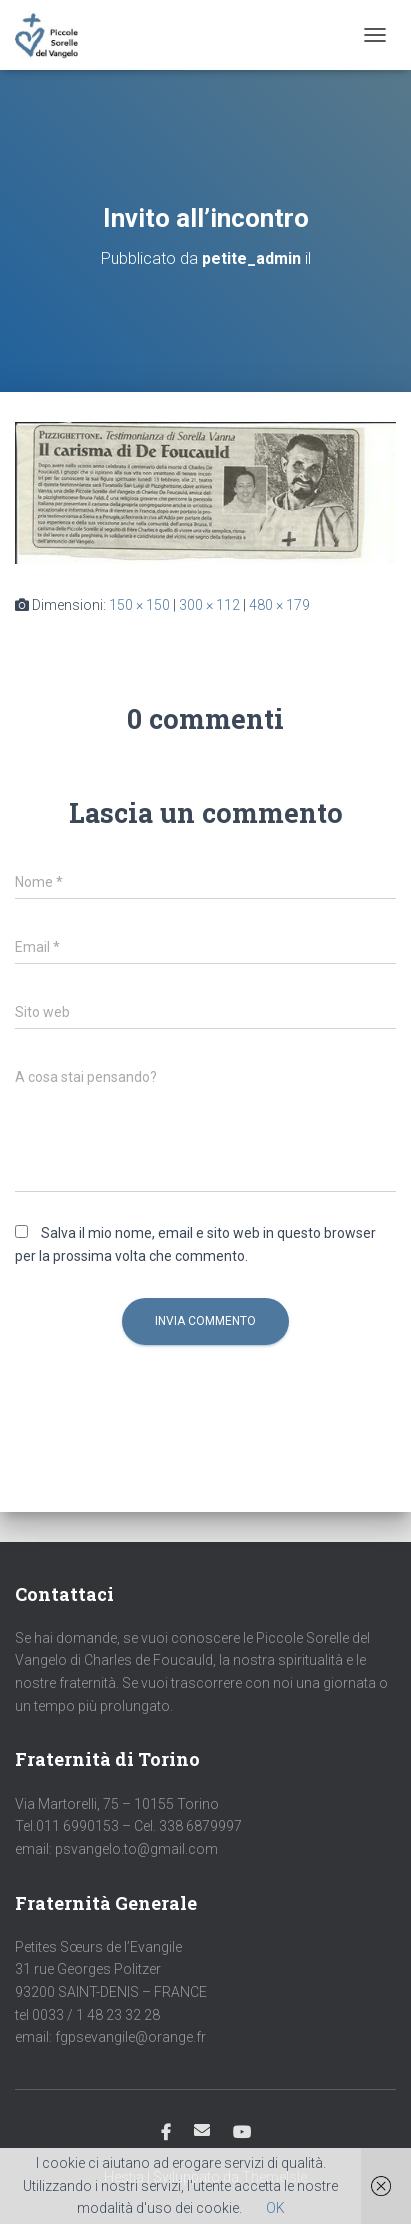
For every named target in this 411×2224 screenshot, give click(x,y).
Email (202, 2130)
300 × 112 (209, 605)
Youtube (242, 2133)
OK (275, 2208)
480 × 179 (279, 605)
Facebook (166, 2133)
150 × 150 (139, 605)
